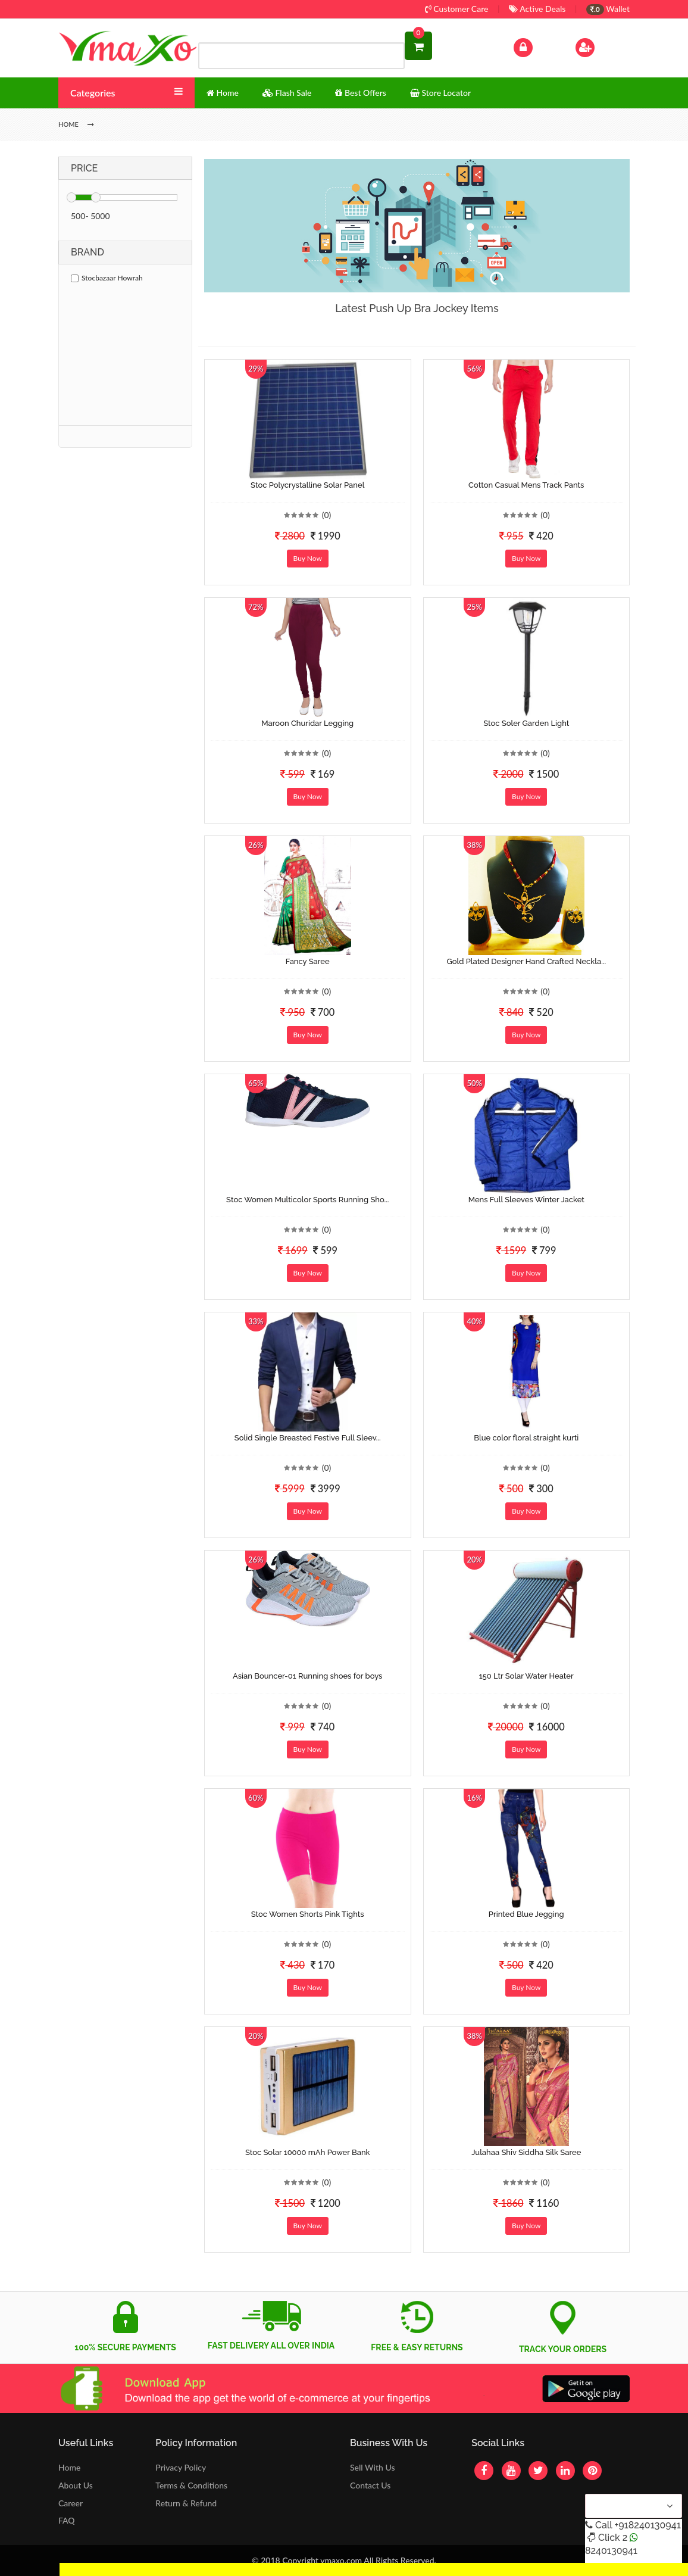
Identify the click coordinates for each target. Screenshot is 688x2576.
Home (69, 2467)
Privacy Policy (180, 2467)
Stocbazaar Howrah (107, 277)
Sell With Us (372, 2467)
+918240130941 (647, 2525)
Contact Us (370, 2485)
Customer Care (457, 9)
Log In (535, 46)
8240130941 (611, 2550)
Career (70, 2503)
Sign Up (600, 46)
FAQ (66, 2520)
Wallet (608, 9)
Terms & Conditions (191, 2485)
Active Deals (537, 9)
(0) (327, 515)
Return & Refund (186, 2503)
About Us (75, 2485)
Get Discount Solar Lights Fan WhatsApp (134, 2569)
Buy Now (307, 558)
